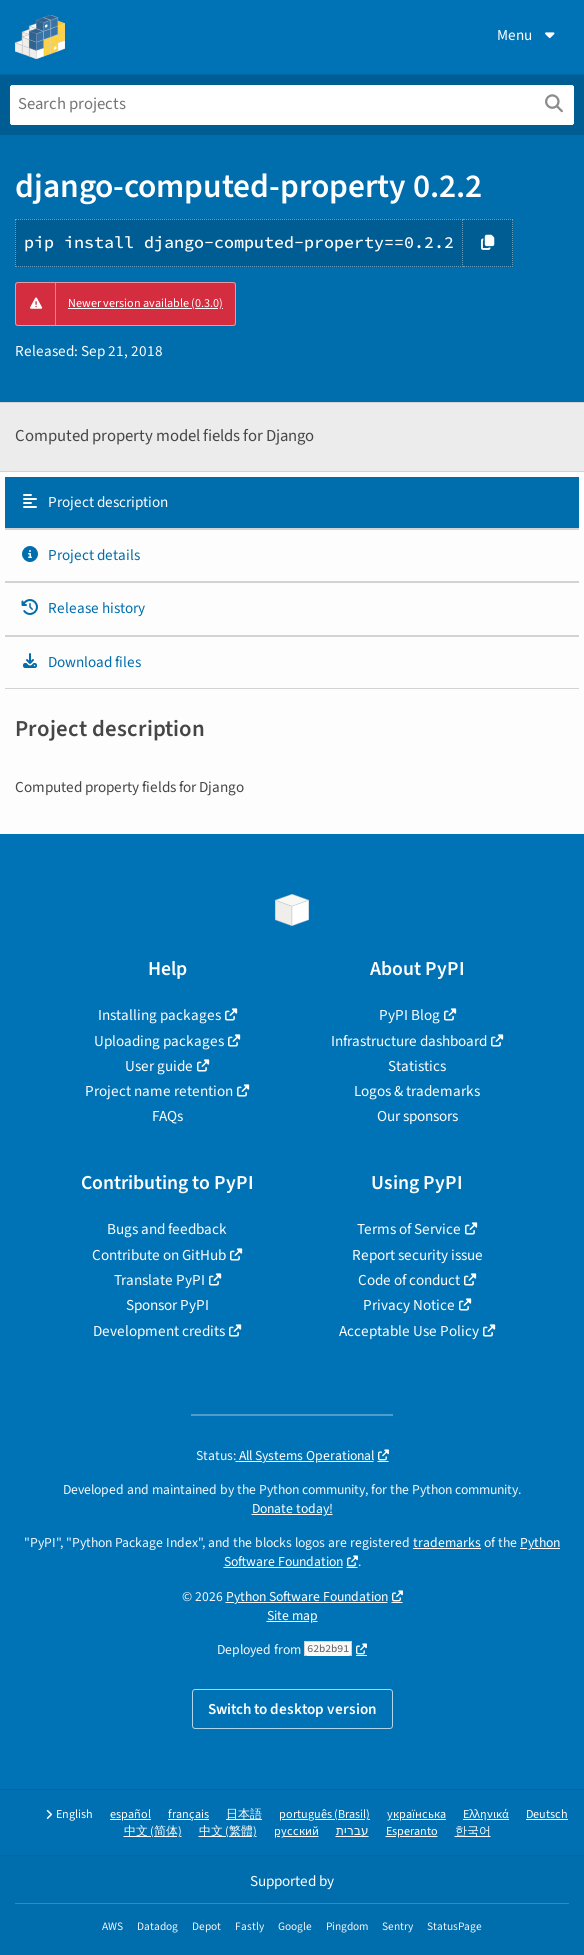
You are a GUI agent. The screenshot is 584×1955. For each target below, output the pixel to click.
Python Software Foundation (307, 1596)
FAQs (167, 1116)
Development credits (159, 1331)
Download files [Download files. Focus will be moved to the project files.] (80, 662)
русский (296, 1831)
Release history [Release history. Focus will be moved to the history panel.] (82, 608)
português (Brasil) (324, 1814)
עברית (352, 1831)
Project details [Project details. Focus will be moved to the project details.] (80, 555)
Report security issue (417, 1255)
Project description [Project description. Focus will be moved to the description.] (94, 502)
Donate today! (292, 1508)
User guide (159, 1066)
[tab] (292, 503)
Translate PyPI (159, 1280)
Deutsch (547, 1814)
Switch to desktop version (292, 1709)
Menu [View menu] (528, 35)
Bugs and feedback (167, 1229)
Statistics (417, 1066)
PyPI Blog (409, 1015)
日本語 (244, 1814)
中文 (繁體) (228, 1831)
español (130, 1814)
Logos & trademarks (417, 1091)
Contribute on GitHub (159, 1255)
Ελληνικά (486, 1814)
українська (416, 1814)
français (188, 1814)
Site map (292, 1615)
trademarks (447, 1542)
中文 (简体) (153, 1831)
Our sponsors (417, 1116)
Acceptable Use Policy (409, 1331)
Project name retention (159, 1091)
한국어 (473, 1831)
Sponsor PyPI (167, 1305)
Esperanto (412, 1831)
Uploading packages (159, 1041)
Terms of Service (409, 1229)
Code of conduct (409, 1280)
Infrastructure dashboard (409, 1041)
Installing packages (159, 1015)
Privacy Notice (409, 1305)
